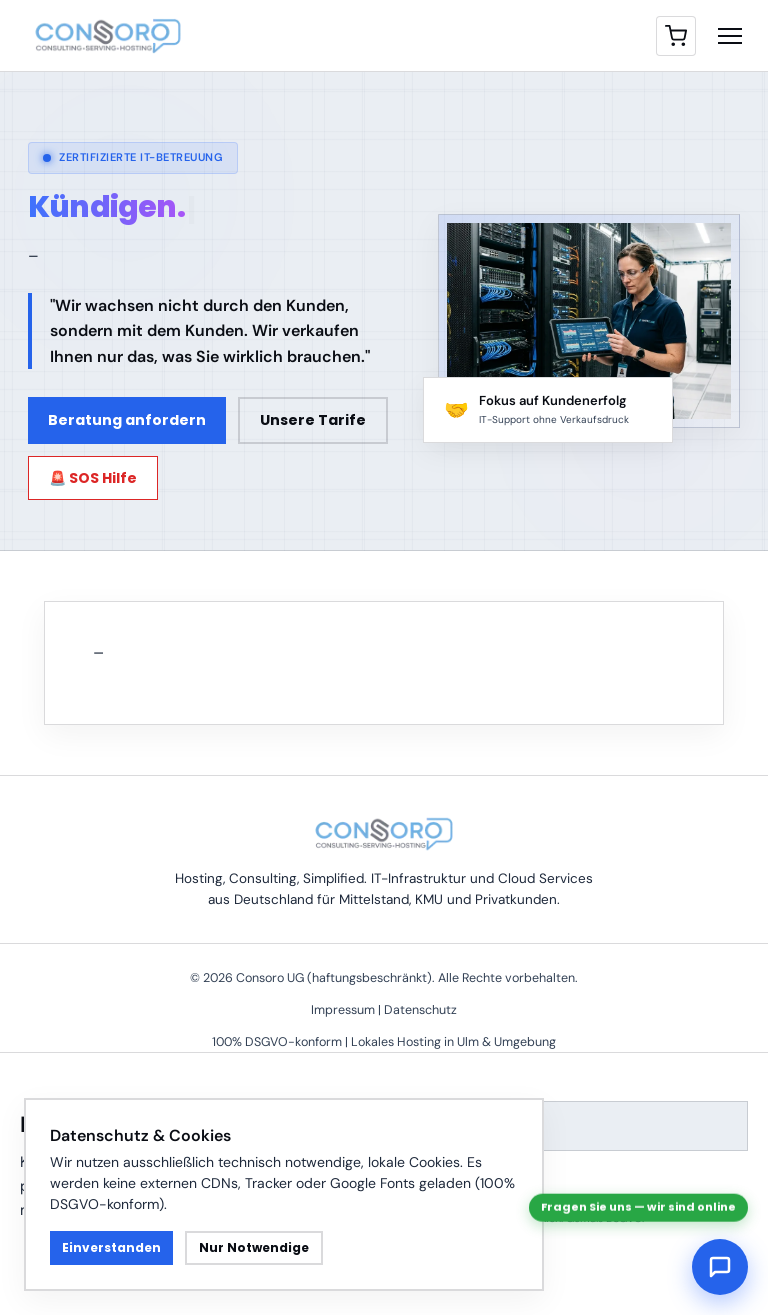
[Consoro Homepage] (108, 36)
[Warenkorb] (676, 36)
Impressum (343, 1010)
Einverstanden (111, 1247)
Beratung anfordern (127, 420)
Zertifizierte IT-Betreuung (133, 157)
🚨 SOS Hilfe (93, 478)
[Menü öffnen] (730, 36)
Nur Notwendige (254, 1247)
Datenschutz (420, 1010)
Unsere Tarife (313, 420)
